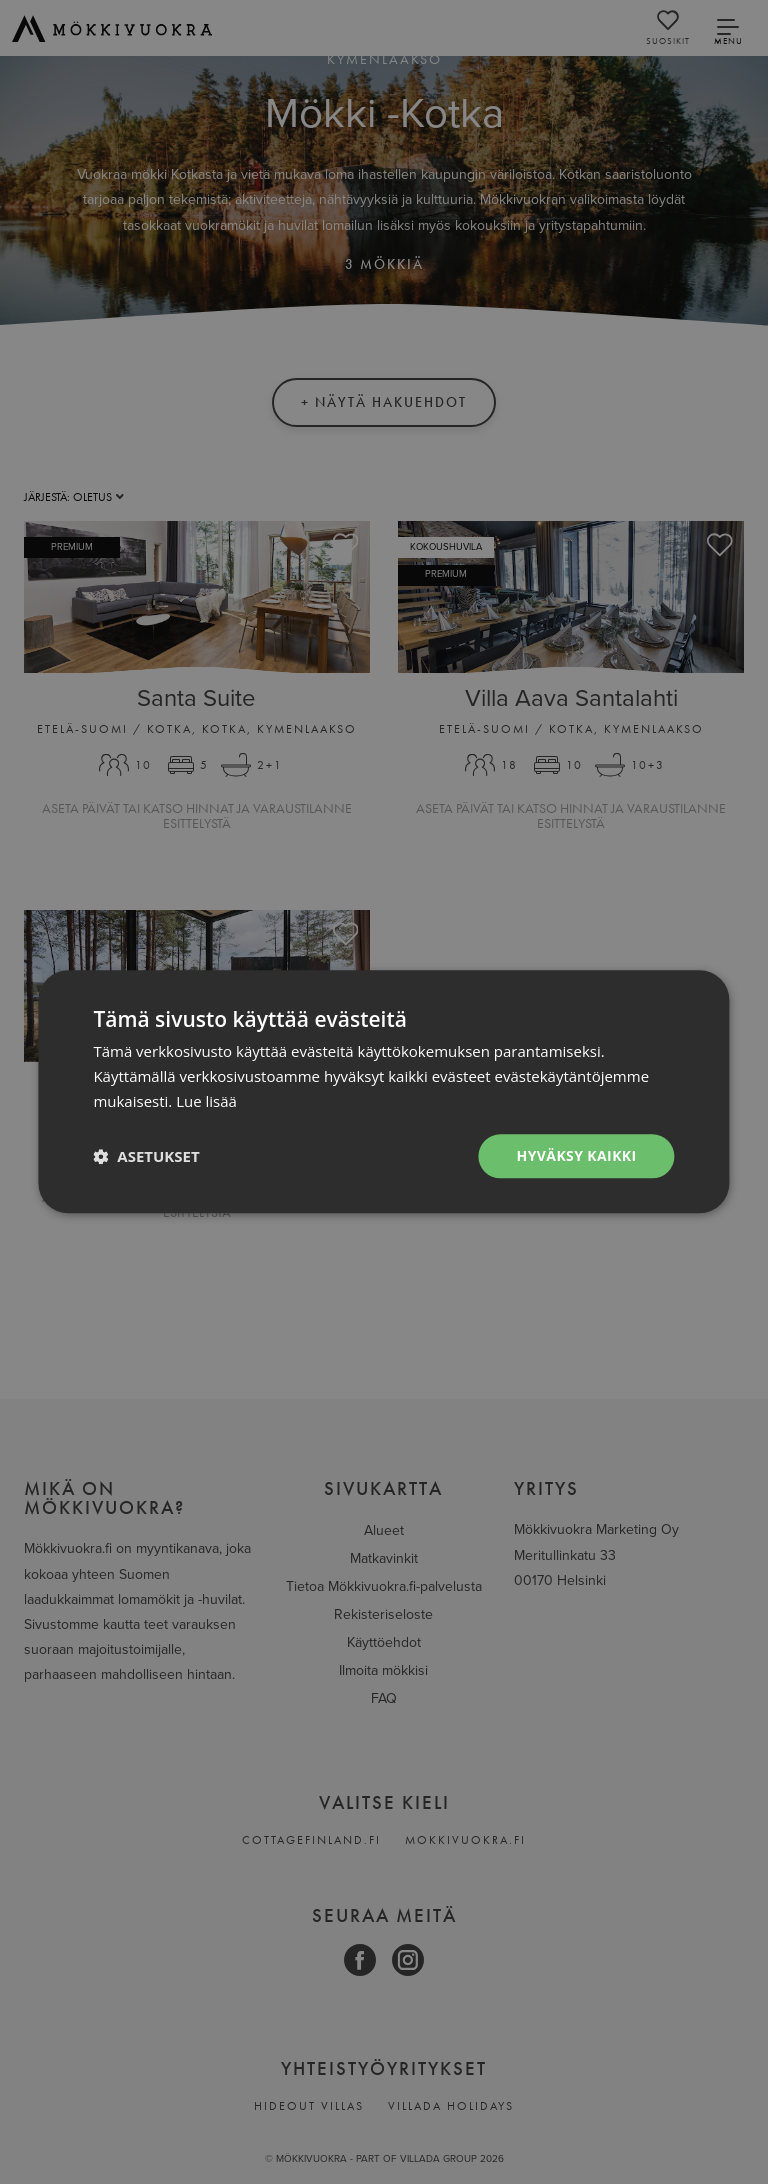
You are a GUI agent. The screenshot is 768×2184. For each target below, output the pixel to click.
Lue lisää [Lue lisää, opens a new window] (206, 1101)
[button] (146, 1156)
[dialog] (384, 1092)
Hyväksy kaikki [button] (577, 1155)
